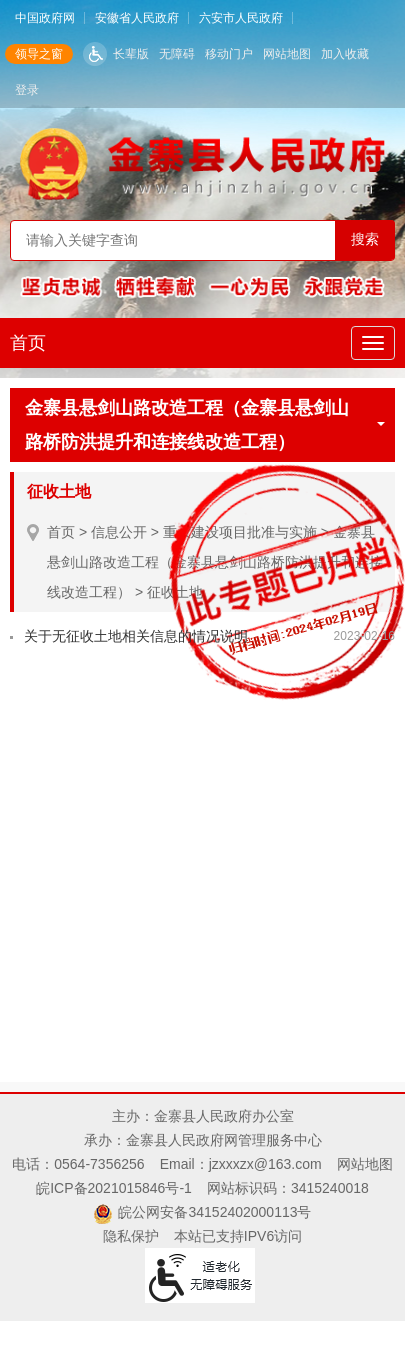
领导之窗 (39, 54)
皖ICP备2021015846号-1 (114, 1188)
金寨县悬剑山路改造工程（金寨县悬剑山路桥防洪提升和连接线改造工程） (205, 425)
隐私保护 (131, 1236)
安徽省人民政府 (137, 18)
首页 (28, 343)
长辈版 (131, 54)
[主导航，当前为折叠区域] (373, 343)
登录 (27, 90)
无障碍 (177, 54)
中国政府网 (45, 18)
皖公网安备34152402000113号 (214, 1212)
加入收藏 (345, 54)
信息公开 (119, 532)
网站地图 (287, 54)
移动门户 (229, 54)
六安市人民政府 (241, 18)
